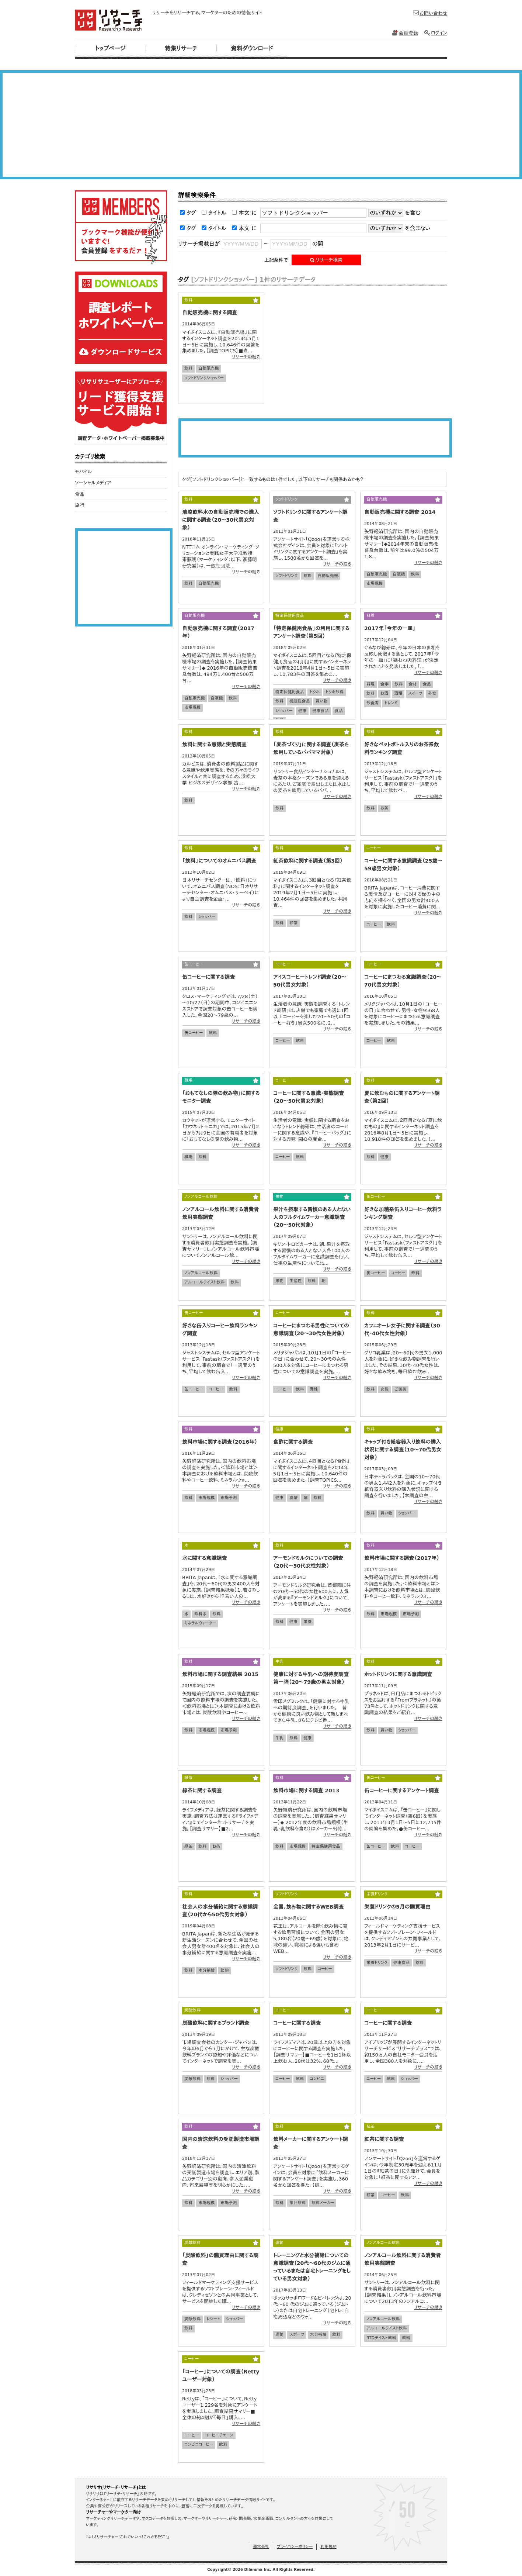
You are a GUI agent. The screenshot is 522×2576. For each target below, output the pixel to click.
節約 (224, 1970)
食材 (412, 684)
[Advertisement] (261, 124)
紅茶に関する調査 (384, 2139)
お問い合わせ (429, 13)
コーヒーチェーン (219, 2435)
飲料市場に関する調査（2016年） (219, 1442)
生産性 (295, 1280)
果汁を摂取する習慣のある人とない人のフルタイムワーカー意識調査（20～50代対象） (312, 1217)
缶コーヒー (193, 1032)
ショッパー (283, 710)
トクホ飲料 (335, 692)
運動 (279, 2334)
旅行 (79, 505)
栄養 (307, 1621)
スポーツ (296, 2334)
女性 (384, 1389)
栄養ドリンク (376, 1962)
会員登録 (405, 33)
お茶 (384, 808)
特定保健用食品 (289, 692)
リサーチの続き (246, 356)
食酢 (293, 1497)
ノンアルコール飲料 (201, 1273)
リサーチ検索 (326, 260)
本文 (244, 213)
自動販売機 (208, 368)
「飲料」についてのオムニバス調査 (219, 861)
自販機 (399, 574)
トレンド (390, 703)
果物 (279, 1280)
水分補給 (206, 1970)
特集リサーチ (180, 48)
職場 (188, 1156)
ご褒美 (400, 1389)
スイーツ (415, 693)
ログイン (435, 33)
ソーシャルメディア (93, 483)
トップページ (110, 48)
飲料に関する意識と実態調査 (214, 744)
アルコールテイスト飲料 (204, 1282)
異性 (314, 1389)
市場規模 (374, 583)
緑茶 (188, 1846)
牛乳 (279, 1738)
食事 (384, 684)
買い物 (321, 701)
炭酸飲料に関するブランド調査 (215, 2023)
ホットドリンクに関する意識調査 (398, 1674)
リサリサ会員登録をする (121, 227)
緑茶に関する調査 (202, 1790)
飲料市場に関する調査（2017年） (401, 1558)
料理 (370, 684)
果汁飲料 (297, 2202)
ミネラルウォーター (200, 1623)
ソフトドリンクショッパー (204, 378)
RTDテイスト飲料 (381, 2337)
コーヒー (373, 924)
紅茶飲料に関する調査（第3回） (308, 861)
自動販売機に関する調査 (209, 312)
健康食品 (320, 710)
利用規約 (328, 2546)
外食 (432, 693)
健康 (302, 710)
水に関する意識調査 (204, 1558)
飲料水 (200, 1614)
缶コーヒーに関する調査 (208, 977)
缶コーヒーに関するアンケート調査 (401, 1790)
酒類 (398, 693)
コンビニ (317, 2078)
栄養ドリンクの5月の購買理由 (397, 1907)
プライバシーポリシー (295, 2546)
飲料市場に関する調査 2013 (306, 1790)
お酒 (384, 693)
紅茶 (293, 923)
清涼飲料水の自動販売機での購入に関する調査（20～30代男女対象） (220, 520)
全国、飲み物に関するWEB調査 (308, 1907)
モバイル (83, 471)
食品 (339, 710)
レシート (213, 2319)
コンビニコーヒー (198, 2444)
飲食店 (372, 703)
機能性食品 (299, 701)
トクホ (315, 692)
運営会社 (261, 2546)
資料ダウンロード (252, 48)
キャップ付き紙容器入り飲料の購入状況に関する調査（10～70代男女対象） (402, 1449)
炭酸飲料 (192, 2078)
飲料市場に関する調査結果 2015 (220, 1674)
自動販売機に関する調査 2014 (399, 512)
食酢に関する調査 (293, 1442)
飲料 (188, 368)
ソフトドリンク (286, 575)
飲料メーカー (323, 2202)
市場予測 (228, 1497)
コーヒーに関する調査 (297, 2023)
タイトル (217, 213)
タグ (191, 213)
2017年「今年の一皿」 (389, 628)
